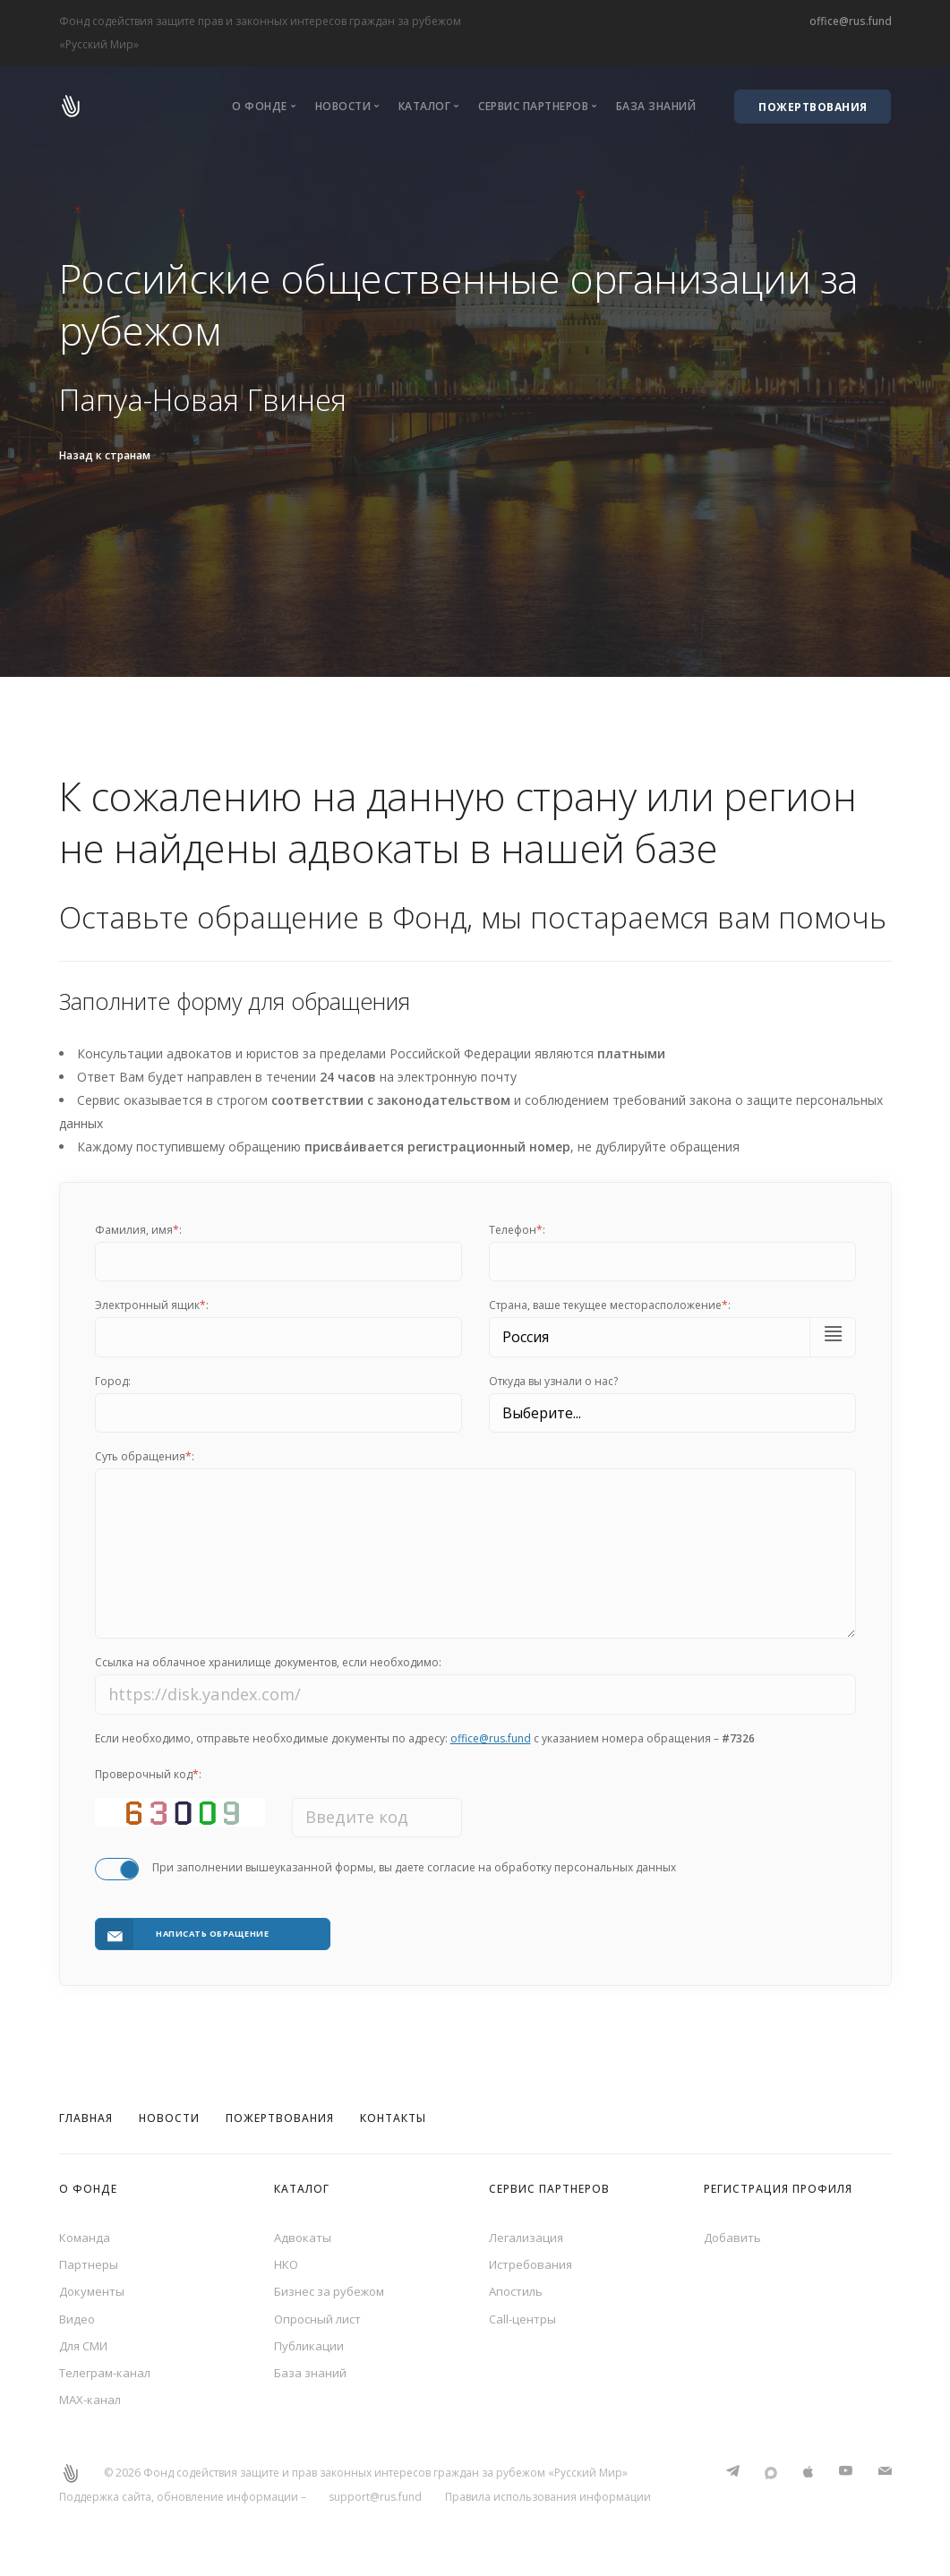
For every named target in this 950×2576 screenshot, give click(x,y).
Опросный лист (320, 2315)
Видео (78, 2315)
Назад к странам (104, 455)
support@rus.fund (375, 2501)
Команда (86, 2229)
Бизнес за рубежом (333, 2287)
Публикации (310, 2345)
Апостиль (518, 2287)
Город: (113, 1381)
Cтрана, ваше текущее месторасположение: (610, 1305)
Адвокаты (304, 2229)
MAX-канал (92, 2403)
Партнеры (89, 2257)
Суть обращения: (144, 1456)
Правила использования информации (548, 2501)
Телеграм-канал (108, 2374)
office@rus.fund (850, 21)
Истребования (533, 2257)
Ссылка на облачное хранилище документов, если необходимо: (268, 1670)
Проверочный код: (148, 1782)
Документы (93, 2287)
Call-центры (524, 2315)
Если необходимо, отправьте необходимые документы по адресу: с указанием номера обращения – (425, 1746)
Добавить (734, 2229)
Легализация (527, 2229)
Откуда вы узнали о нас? (553, 1381)
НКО (287, 2257)
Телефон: (517, 1229)
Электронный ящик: (152, 1305)
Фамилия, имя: (138, 1229)
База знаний (656, 106)
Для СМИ (87, 2345)
